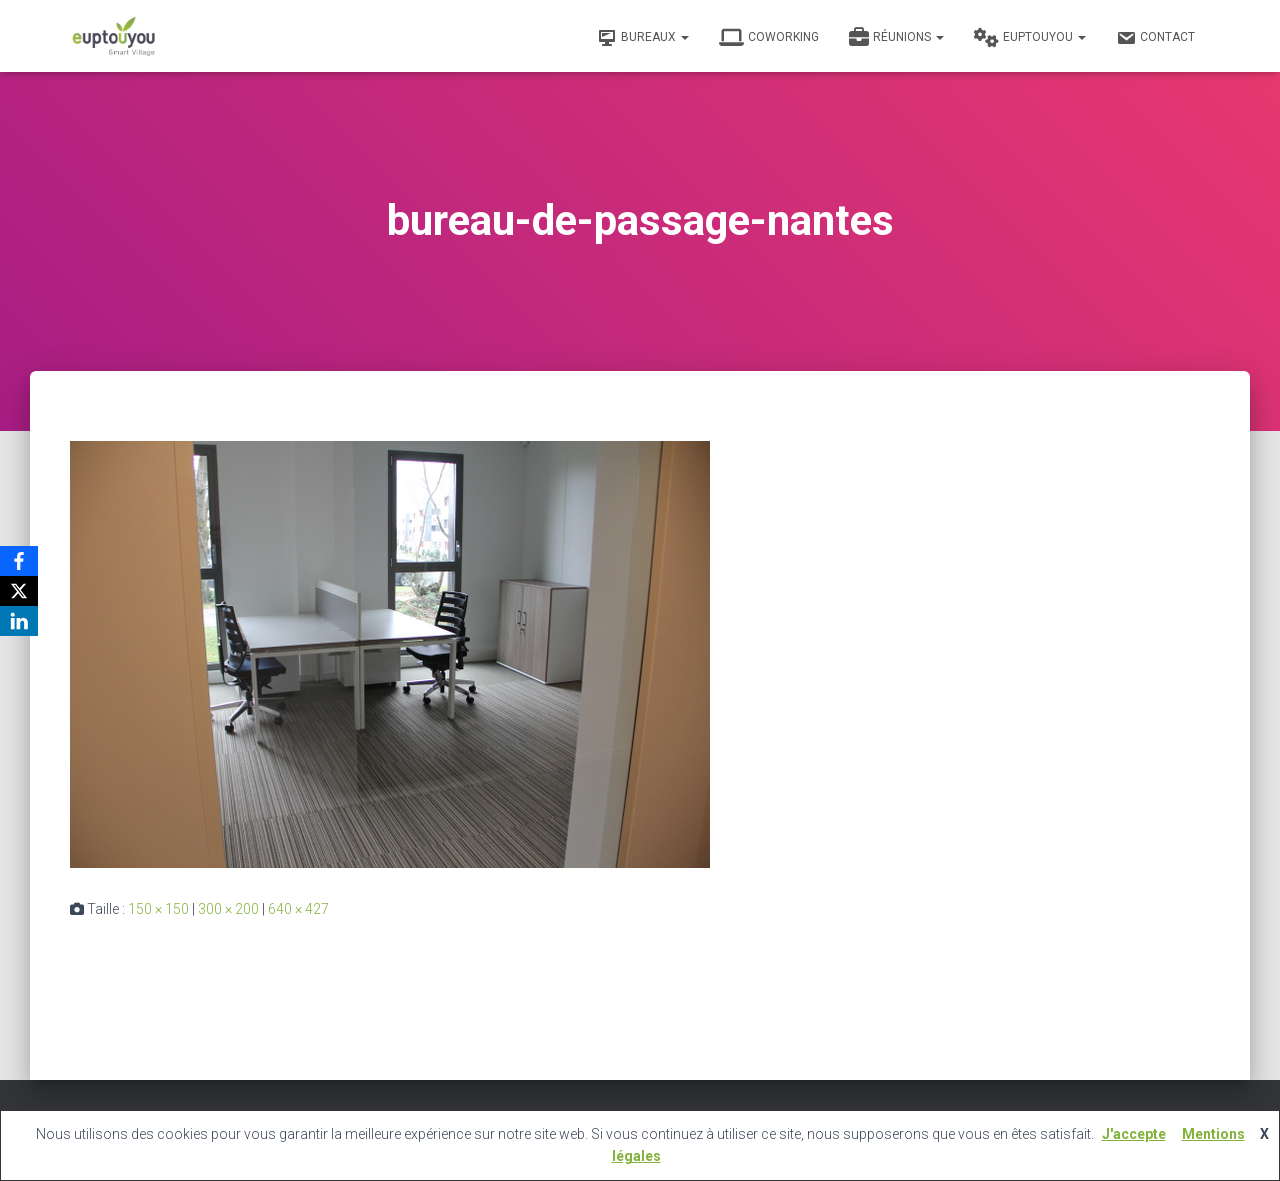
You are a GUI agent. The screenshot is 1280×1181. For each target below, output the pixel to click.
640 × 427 (298, 909)
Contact (1155, 38)
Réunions (896, 38)
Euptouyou (1030, 38)
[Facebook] (19, 561)
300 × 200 (228, 909)
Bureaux (643, 38)
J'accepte (1134, 1134)
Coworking (769, 38)
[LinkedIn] (19, 621)
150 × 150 (158, 909)
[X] (19, 591)
